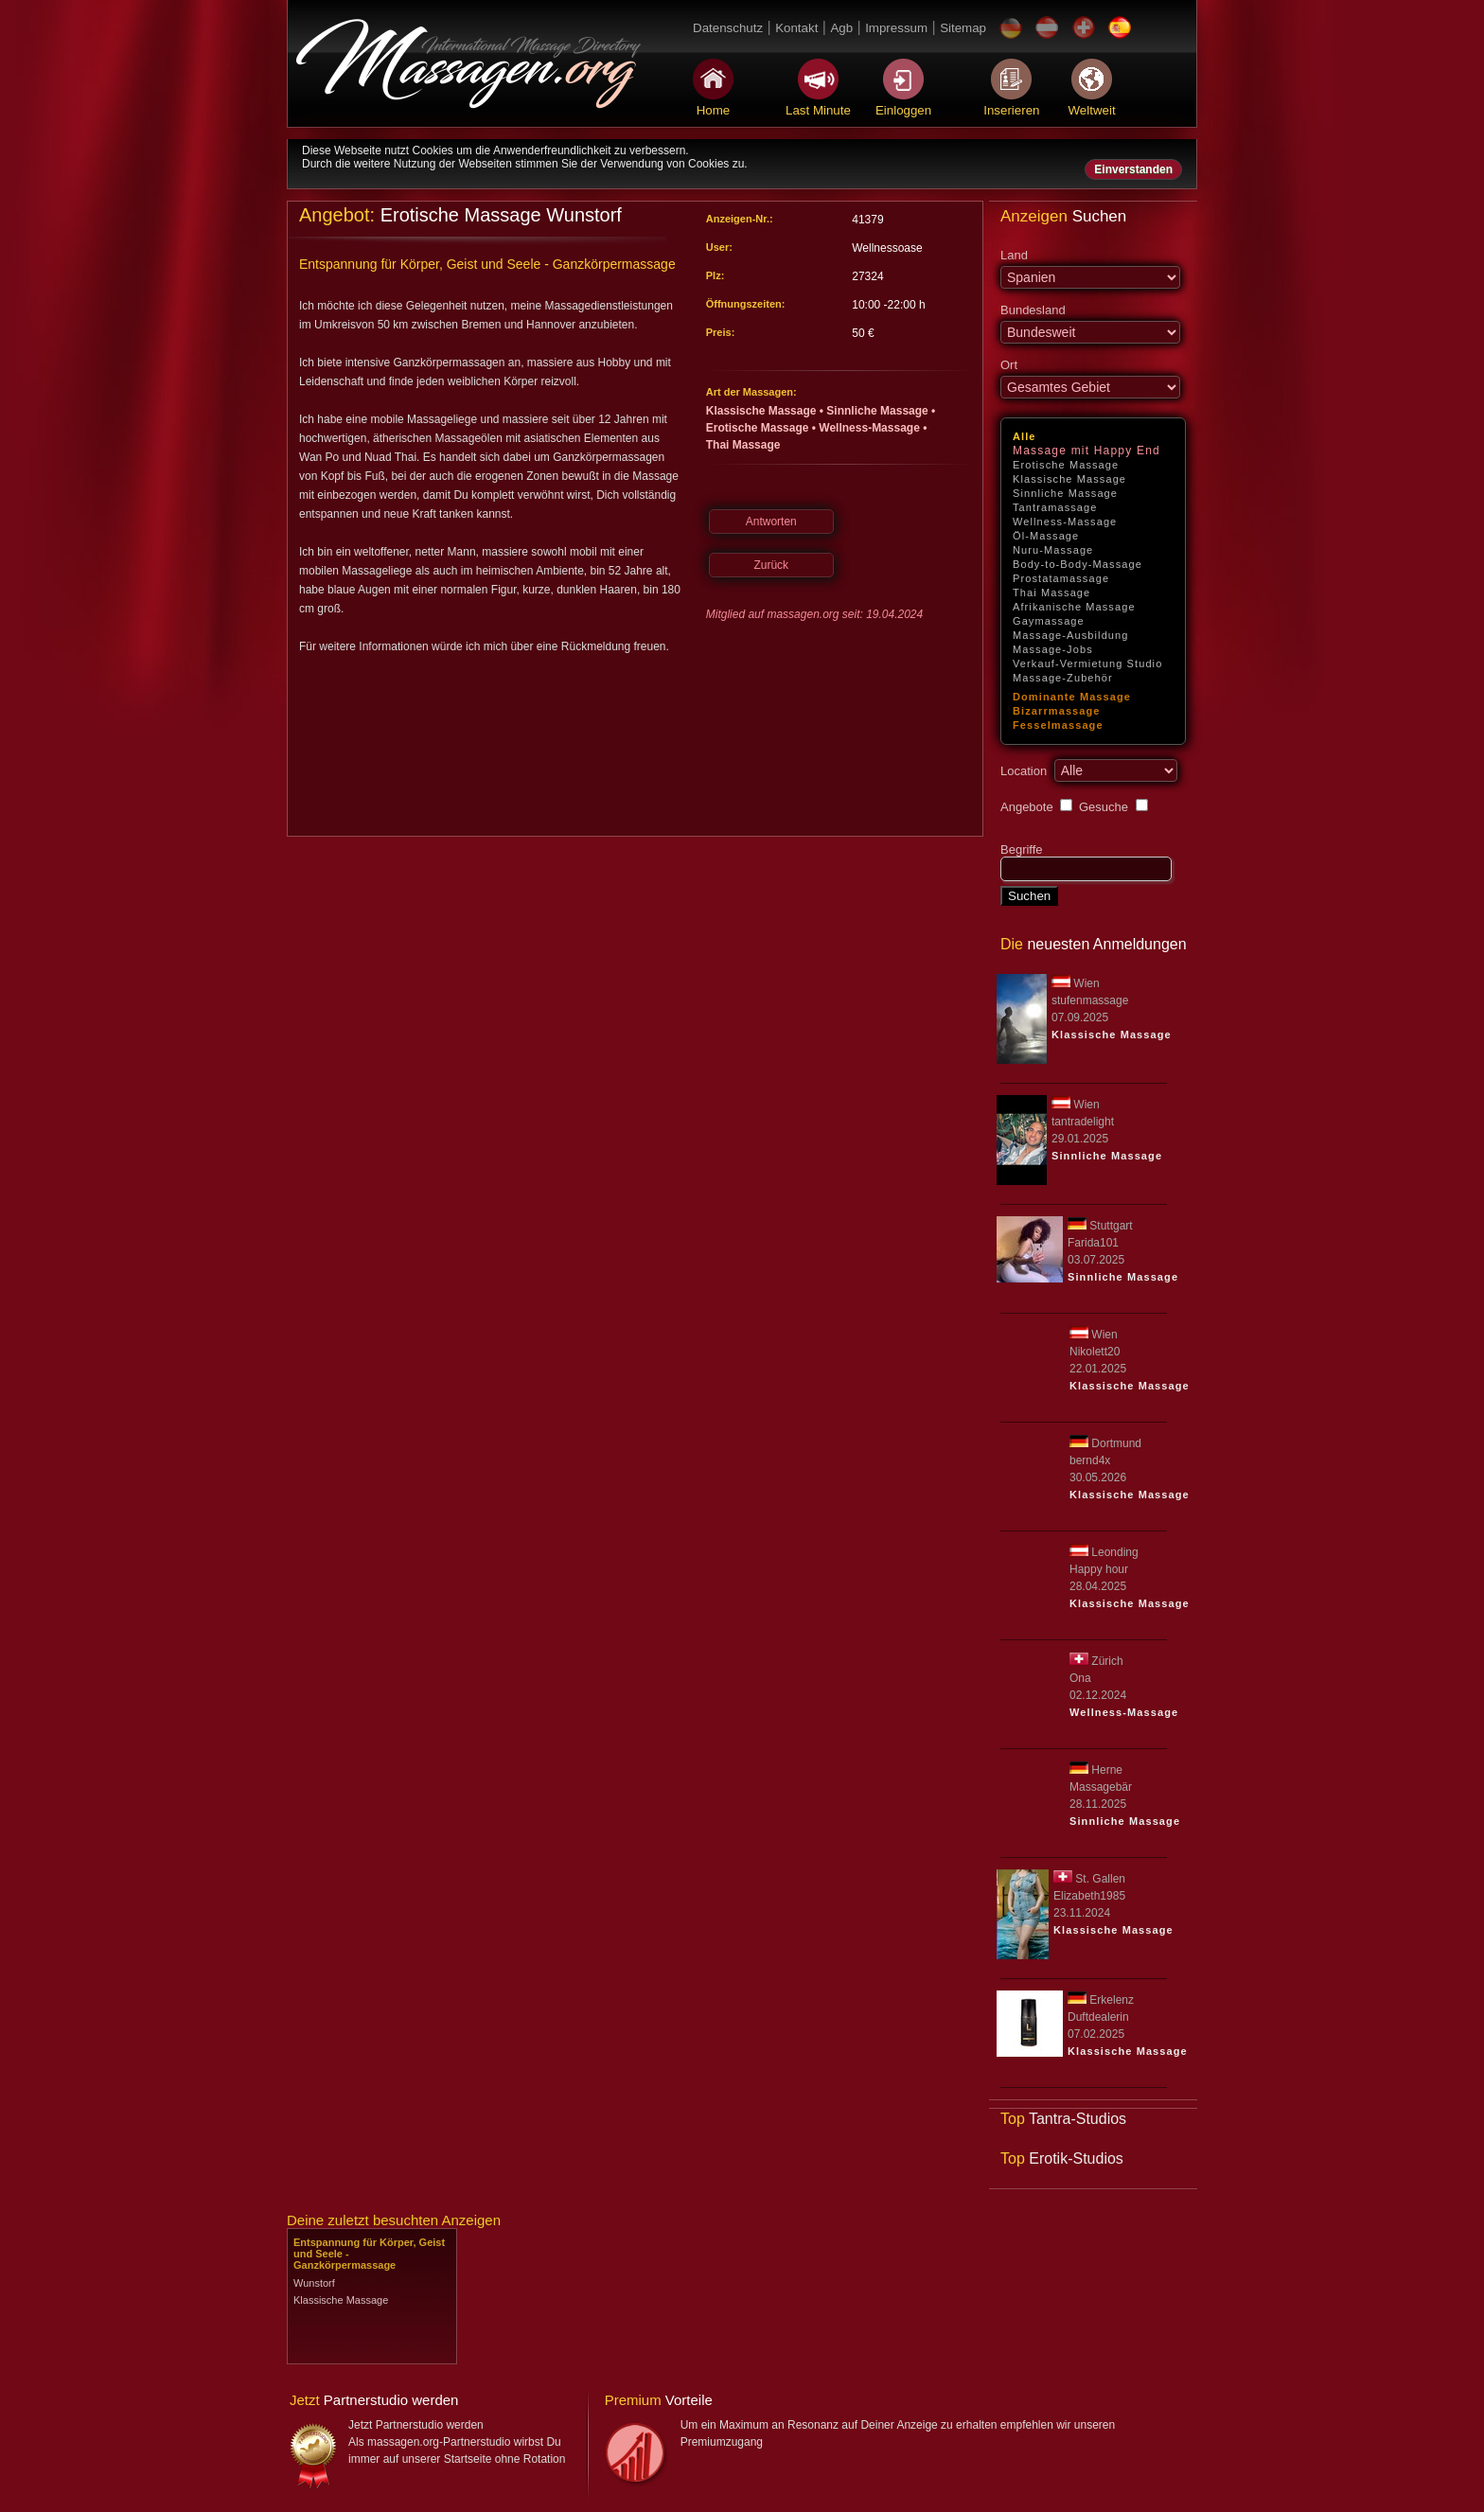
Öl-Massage (1046, 535)
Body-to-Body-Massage (1077, 564)
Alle (1024, 436)
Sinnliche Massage (1065, 493)
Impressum (896, 28)
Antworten (771, 521)
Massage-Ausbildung (1071, 635)
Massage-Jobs (1053, 649)
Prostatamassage (1061, 578)
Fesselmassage (1058, 725)
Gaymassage (1049, 621)
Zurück (770, 565)
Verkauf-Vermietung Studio (1087, 663)
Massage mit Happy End (1086, 450)
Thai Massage (1051, 592)
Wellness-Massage (1065, 521)
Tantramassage (1055, 507)
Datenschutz (728, 28)
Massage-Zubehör (1063, 677)
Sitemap (963, 28)
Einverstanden (1133, 169)
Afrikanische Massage (1074, 606)
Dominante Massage (1072, 696)
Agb (841, 28)
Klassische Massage (1069, 479)
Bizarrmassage (1057, 710)
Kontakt (796, 28)
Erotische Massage (1066, 464)
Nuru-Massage (1053, 550)
